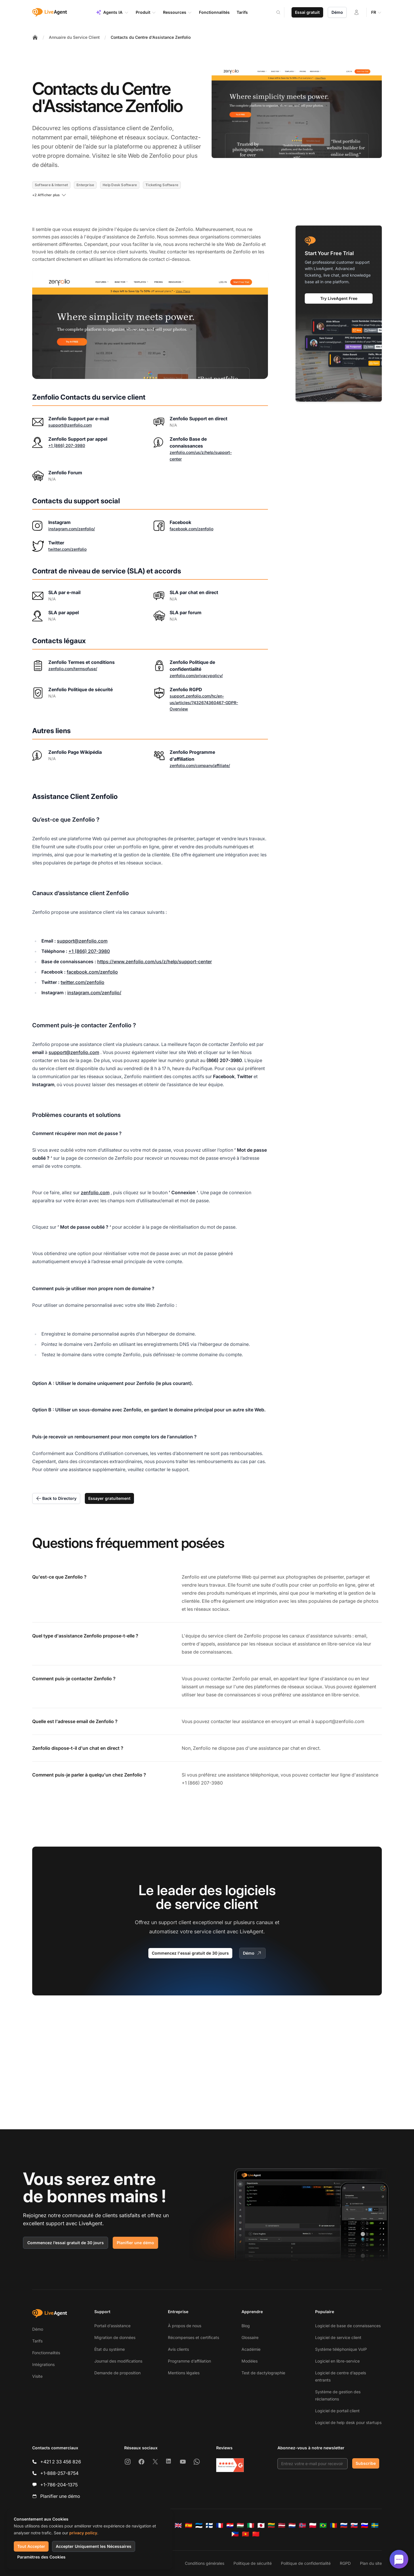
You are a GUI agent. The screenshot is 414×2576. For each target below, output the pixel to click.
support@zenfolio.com (70, 425)
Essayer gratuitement (109, 1498)
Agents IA (112, 12)
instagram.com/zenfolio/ (71, 528)
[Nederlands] (292, 2525)
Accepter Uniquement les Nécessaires (93, 2546)
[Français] (219, 2525)
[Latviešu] (281, 2525)
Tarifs (37, 2340)
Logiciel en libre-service (337, 2361)
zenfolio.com (95, 1192)
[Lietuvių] (271, 2525)
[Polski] (312, 2525)
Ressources (177, 12)
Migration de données (114, 2337)
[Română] (333, 2525)
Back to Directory (56, 1498)
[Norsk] (302, 2525)
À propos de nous (184, 2325)
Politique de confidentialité (306, 2563)
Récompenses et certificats (193, 2337)
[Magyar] (240, 2525)
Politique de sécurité (252, 2563)
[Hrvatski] (230, 2525)
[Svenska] (374, 2525)
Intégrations (43, 2364)
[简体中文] (255, 2534)
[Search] (282, 12)
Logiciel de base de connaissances (348, 2325)
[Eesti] (198, 2525)
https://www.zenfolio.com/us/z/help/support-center (154, 961)
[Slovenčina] (354, 2525)
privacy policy (83, 2532)
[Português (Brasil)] (323, 2525)
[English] (178, 2525)
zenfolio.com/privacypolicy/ (196, 675)
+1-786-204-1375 (59, 2485)
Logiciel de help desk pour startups (348, 2422)
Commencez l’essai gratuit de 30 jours (65, 2242)
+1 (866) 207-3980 (66, 445)
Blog (245, 2325)
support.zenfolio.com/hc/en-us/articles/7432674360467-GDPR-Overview (204, 702)
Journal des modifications (118, 2361)
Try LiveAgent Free (338, 298)
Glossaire (249, 2337)
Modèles (249, 2361)
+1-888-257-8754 (59, 2473)
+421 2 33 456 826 (60, 2462)
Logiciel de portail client (337, 2410)
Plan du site (371, 2563)
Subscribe (366, 2463)
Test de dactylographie (263, 2372)
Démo (337, 12)
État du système (109, 2349)
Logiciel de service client (338, 2337)
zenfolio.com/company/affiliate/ (200, 765)
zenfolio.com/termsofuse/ (72, 668)
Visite (37, 2376)
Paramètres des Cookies (41, 2556)
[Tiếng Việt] (245, 2534)
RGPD (345, 2563)
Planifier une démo (135, 2242)
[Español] (188, 2525)
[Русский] (343, 2525)
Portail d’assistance (112, 2325)
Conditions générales (204, 2563)
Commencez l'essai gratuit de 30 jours (190, 1953)
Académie (250, 2349)
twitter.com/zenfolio (67, 549)
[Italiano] (250, 2525)
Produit (146, 12)
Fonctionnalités (46, 2352)
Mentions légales (184, 2372)
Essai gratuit (307, 12)
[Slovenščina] (364, 2525)
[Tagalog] (235, 2534)
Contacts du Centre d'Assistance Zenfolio (151, 37)
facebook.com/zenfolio (191, 528)
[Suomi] (209, 2525)
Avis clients (178, 2349)
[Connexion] (356, 12)
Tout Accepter (31, 2546)
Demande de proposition (117, 2372)
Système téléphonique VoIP (341, 2349)
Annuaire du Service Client (74, 37)
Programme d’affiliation (189, 2361)
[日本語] (261, 2525)
